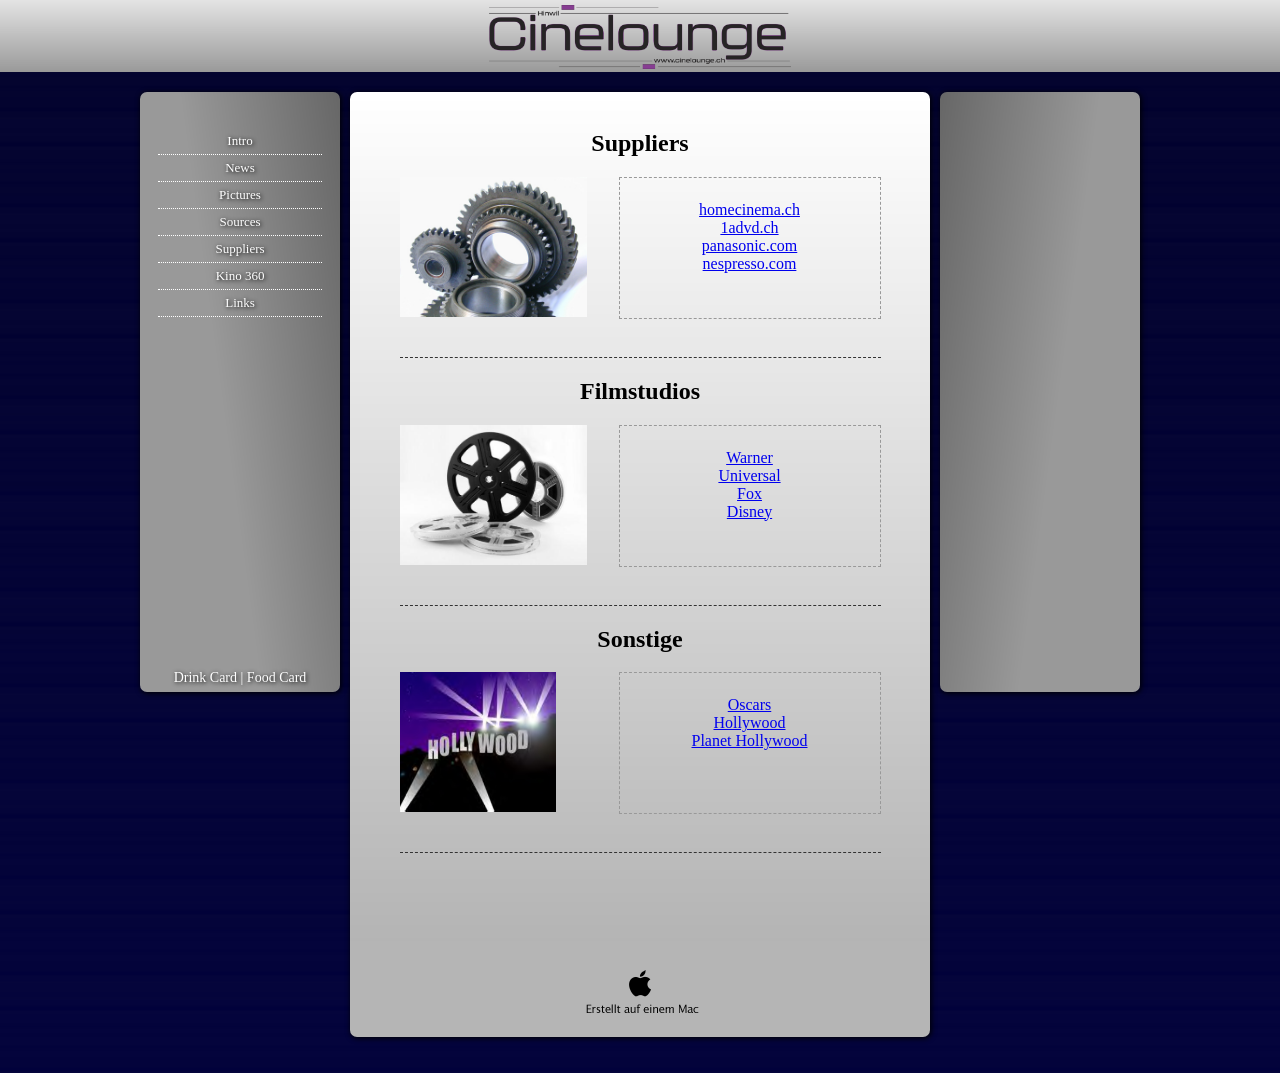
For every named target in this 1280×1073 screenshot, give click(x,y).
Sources (239, 221)
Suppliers (239, 248)
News (240, 167)
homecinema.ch (749, 209)
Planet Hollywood (750, 740)
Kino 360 (240, 275)
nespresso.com (750, 263)
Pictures (240, 194)
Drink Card (205, 677)
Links (240, 302)
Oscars (750, 704)
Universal (749, 475)
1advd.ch (749, 227)
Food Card (277, 677)
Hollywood (750, 722)
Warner (749, 457)
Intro (239, 140)
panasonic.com (750, 245)
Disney (749, 511)
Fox (749, 493)
